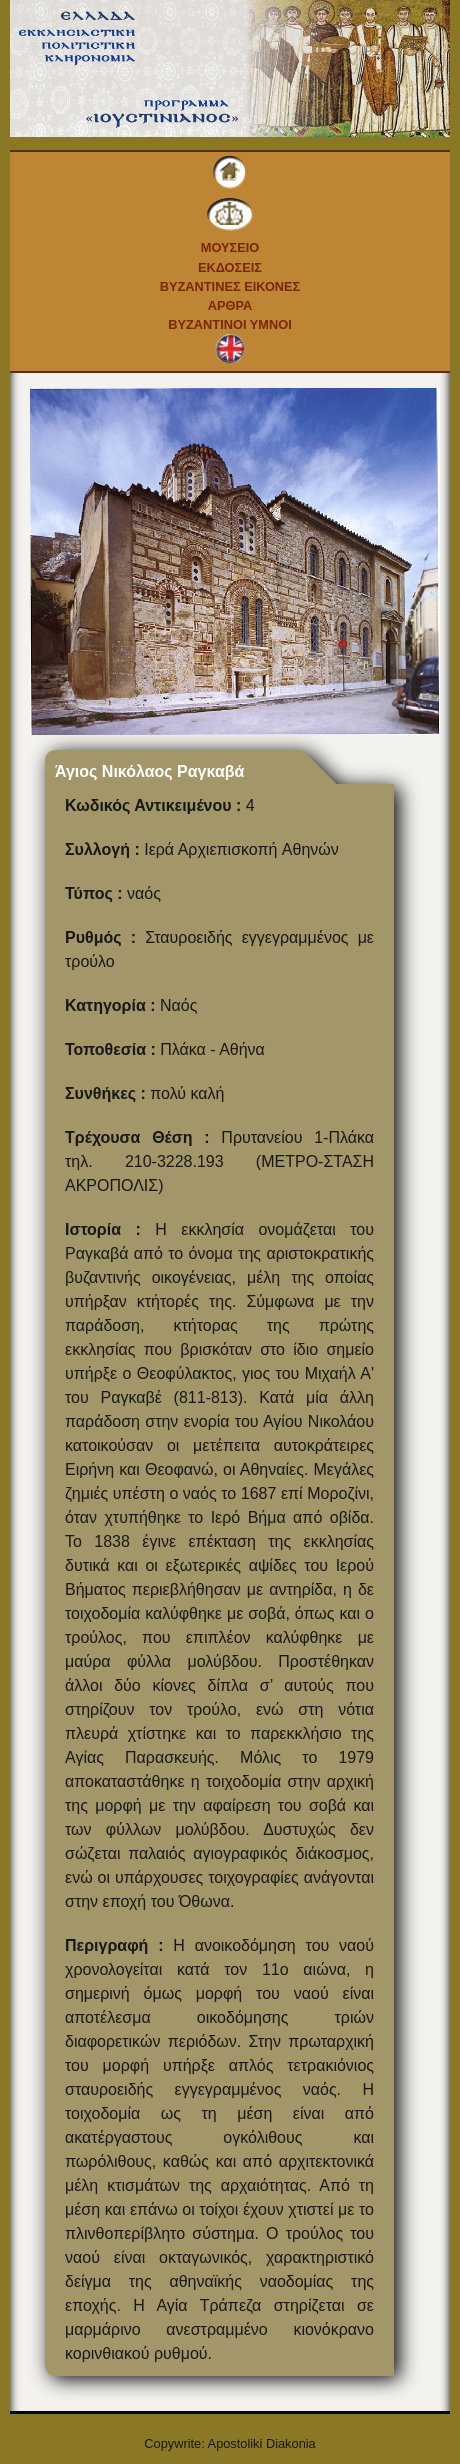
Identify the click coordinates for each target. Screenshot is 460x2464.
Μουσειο (230, 247)
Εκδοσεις (230, 267)
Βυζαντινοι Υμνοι (229, 324)
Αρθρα (230, 305)
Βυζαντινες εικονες (230, 286)
